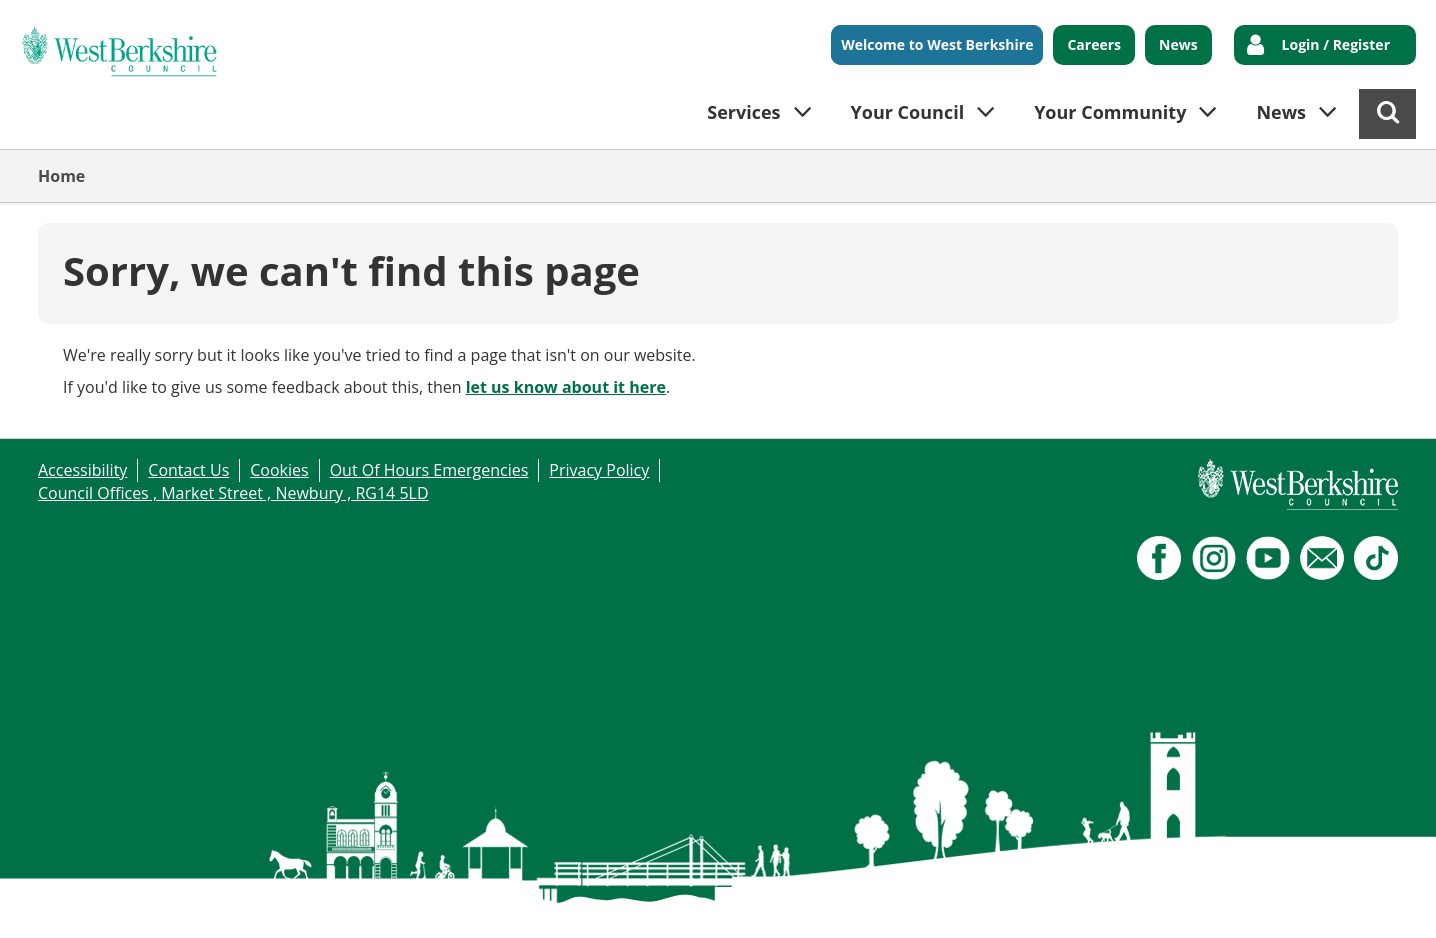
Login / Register (1336, 44)
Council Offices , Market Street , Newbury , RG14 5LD (233, 493)
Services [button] (743, 112)
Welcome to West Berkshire (937, 44)
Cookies (279, 470)
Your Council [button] (908, 112)
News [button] (1281, 112)
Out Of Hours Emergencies (429, 470)
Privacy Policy (599, 470)
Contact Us (188, 470)
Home (61, 176)
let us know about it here (566, 387)
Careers (1094, 44)
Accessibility (82, 470)
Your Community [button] (1110, 112)
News (1178, 44)
